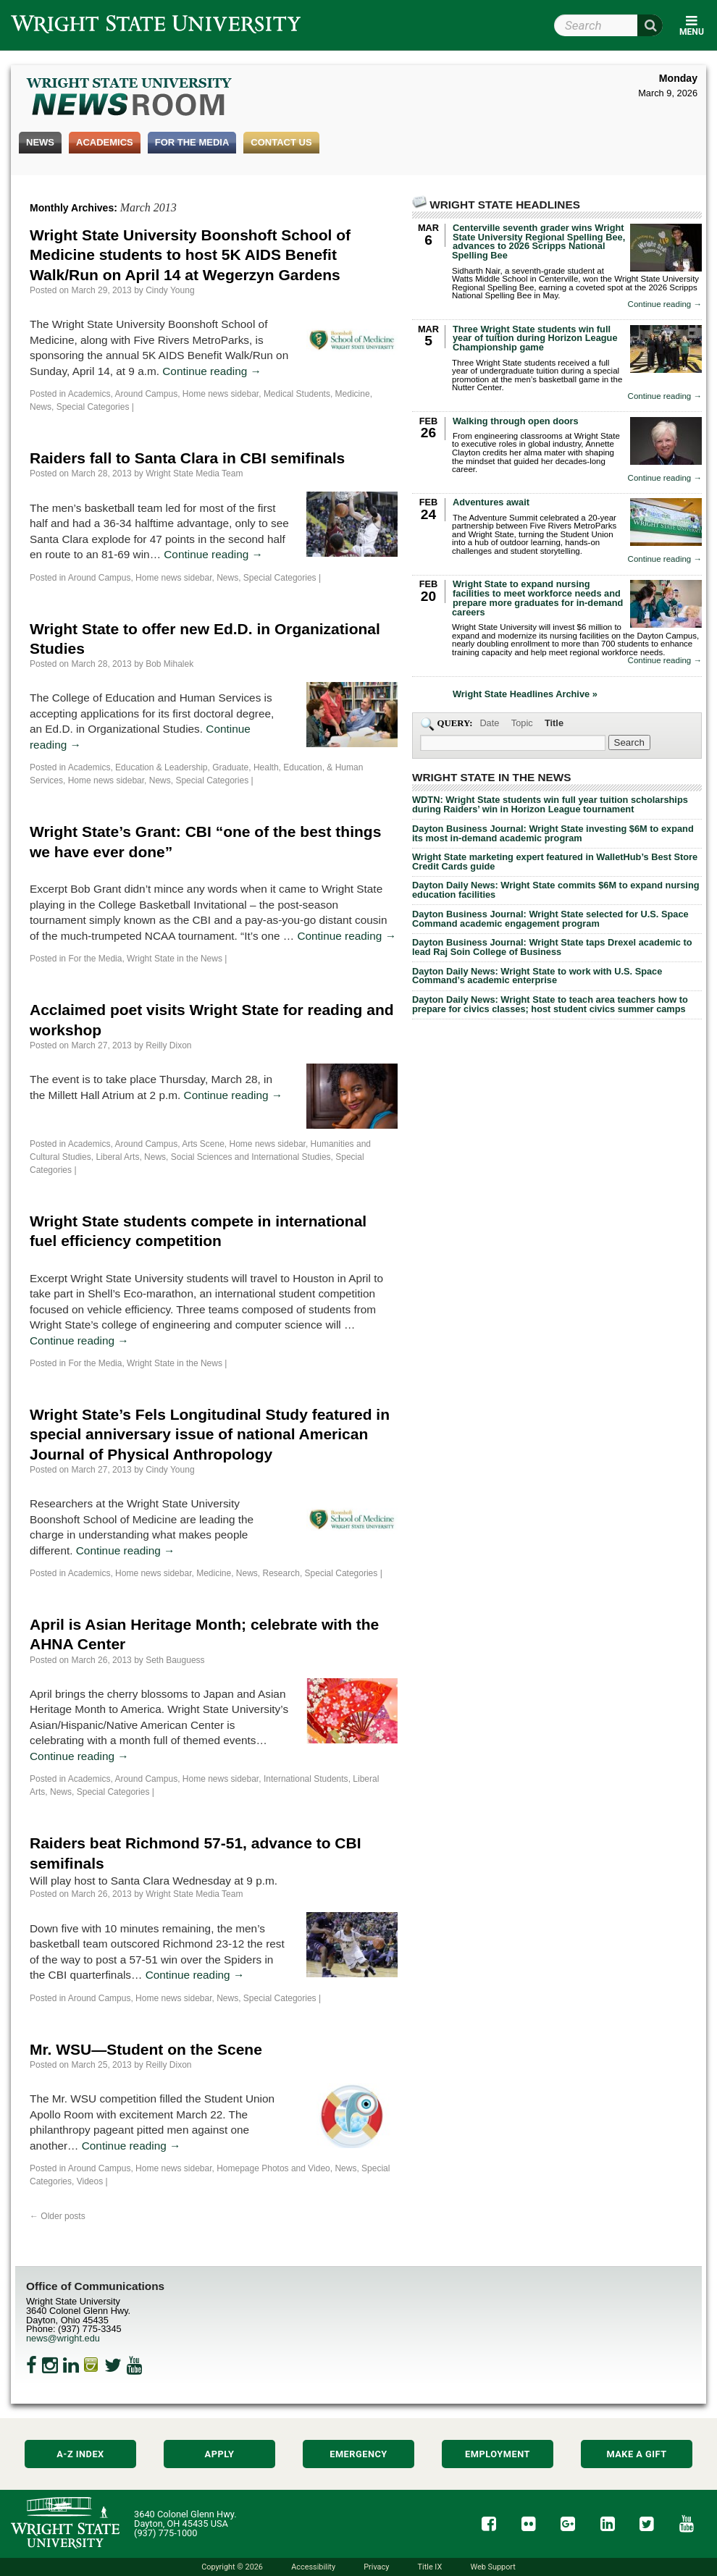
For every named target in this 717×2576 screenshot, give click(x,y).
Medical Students (297, 394)
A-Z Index (80, 2454)
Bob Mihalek (169, 664)
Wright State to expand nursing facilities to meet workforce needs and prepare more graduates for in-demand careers (537, 597)
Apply (220, 2454)
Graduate (230, 767)
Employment (497, 2454)
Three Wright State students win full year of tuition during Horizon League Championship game (535, 338)
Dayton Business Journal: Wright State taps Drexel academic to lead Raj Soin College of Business (552, 947)
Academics (104, 142)
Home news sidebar (221, 394)
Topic (522, 722)
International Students (306, 1779)
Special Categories (93, 407)
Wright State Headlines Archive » (525, 694)
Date (489, 722)
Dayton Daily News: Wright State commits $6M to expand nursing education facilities (556, 890)
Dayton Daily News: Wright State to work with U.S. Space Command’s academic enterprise (537, 976)
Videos (90, 2181)
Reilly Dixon (168, 1045)
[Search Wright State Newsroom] (629, 742)
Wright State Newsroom (130, 98)
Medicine (352, 394)
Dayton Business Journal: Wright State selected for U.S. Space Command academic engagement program (550, 919)
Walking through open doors (516, 421)
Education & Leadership (161, 767)
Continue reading (211, 371)
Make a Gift (636, 2454)
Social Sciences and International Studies (251, 1157)
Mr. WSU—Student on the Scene (146, 2049)
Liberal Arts (117, 1157)
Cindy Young (170, 290)
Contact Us (281, 142)
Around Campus (145, 394)
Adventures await (491, 502)
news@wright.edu (63, 2338)
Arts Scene (203, 1144)
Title (554, 722)
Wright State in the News (174, 959)
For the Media (192, 142)
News (40, 142)
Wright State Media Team (194, 473)
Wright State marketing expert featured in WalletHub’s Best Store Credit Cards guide (554, 861)
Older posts (57, 2216)
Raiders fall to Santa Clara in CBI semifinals (187, 458)
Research (281, 1573)
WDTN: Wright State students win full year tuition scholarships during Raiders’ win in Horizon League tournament (550, 804)
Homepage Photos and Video (273, 2168)
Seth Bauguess (175, 1660)
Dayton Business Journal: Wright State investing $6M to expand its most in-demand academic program (553, 833)
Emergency (358, 2454)
